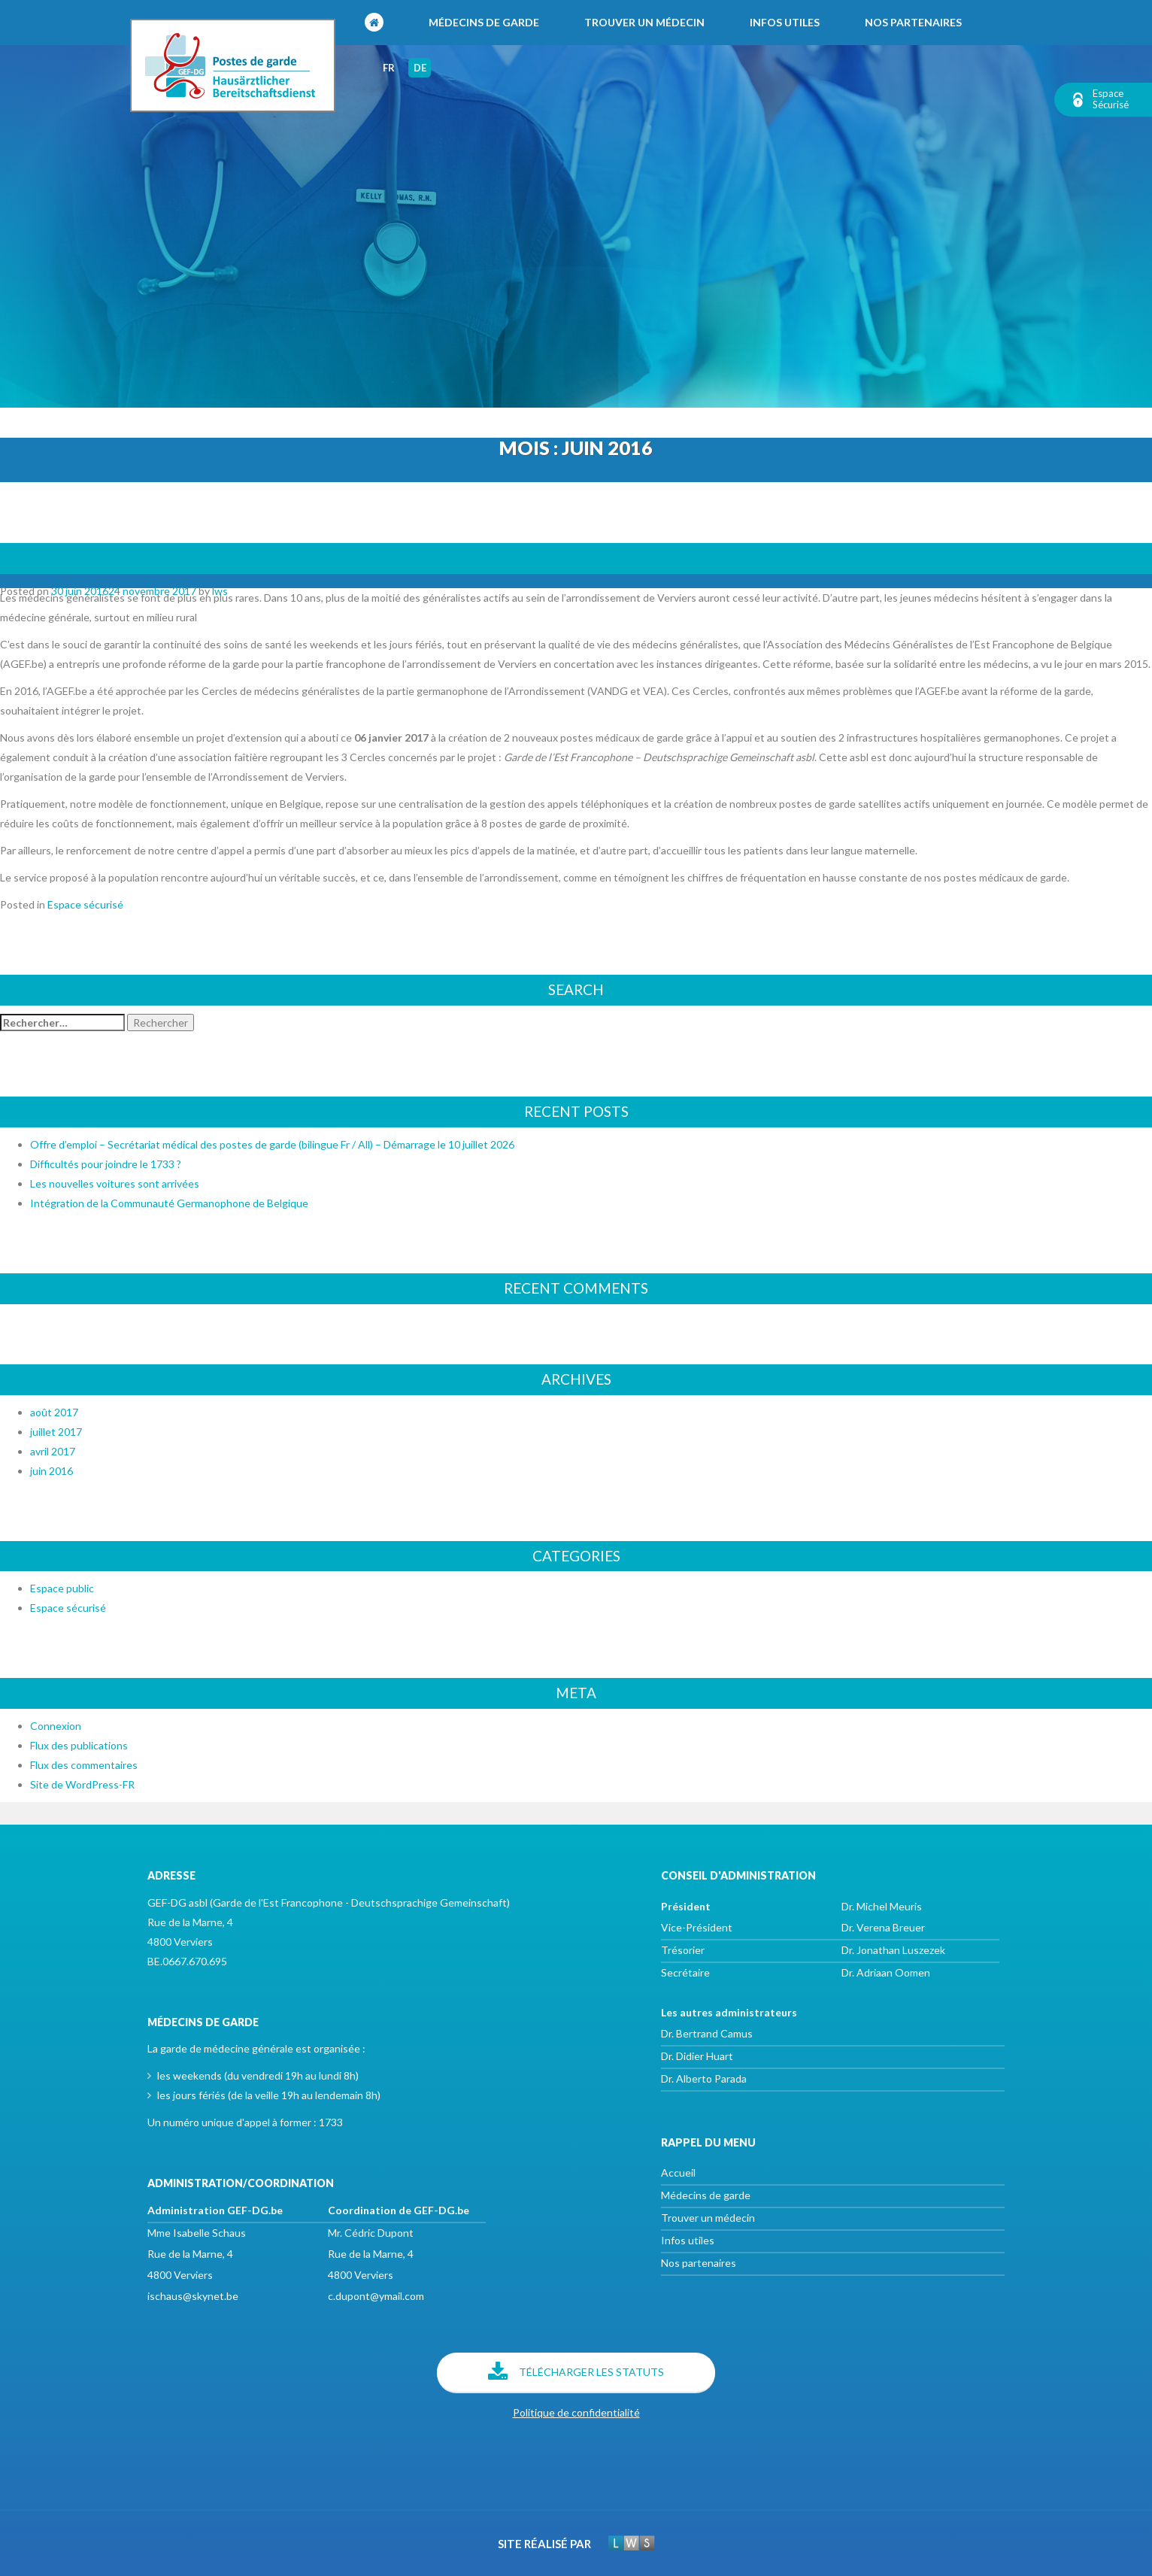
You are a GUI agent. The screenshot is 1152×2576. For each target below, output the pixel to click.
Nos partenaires (913, 22)
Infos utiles (785, 22)
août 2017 (54, 1412)
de (420, 68)
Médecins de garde (484, 22)
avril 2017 (52, 1451)
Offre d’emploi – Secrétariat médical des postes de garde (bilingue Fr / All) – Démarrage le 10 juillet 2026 (272, 1144)
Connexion (55, 1725)
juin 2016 (51, 1470)
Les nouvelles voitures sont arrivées (114, 1183)
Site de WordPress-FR (82, 1784)
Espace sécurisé (85, 904)
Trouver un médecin (644, 22)
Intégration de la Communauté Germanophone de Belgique (576, 557)
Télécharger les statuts (576, 2372)
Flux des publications (79, 1745)
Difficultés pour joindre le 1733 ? (105, 1164)
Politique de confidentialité (576, 2412)
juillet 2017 (56, 1431)
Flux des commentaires (84, 1764)
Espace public (62, 1588)
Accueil (678, 2172)
